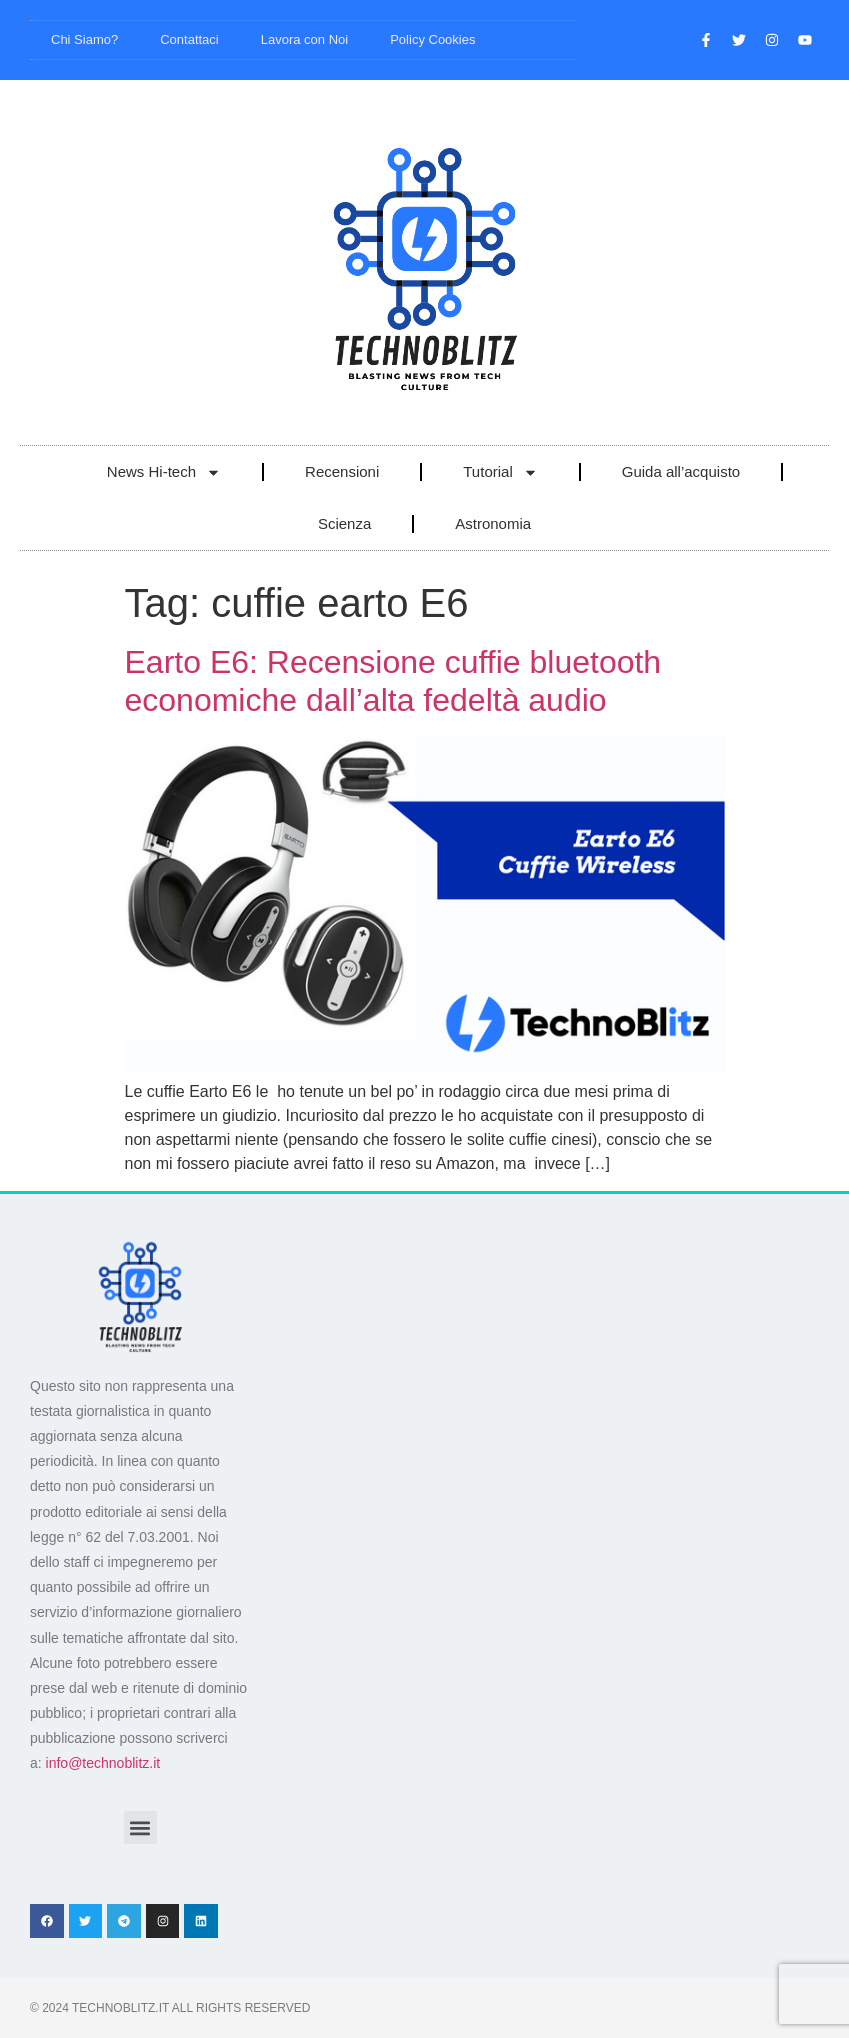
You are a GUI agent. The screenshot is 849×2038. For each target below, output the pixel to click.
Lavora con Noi (304, 39)
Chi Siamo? (84, 39)
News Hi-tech (164, 472)
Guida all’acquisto (681, 471)
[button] (140, 1827)
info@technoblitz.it (103, 1763)
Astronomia (493, 523)
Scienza (344, 523)
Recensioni (342, 471)
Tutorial (500, 472)
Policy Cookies (432, 39)
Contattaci (189, 39)
